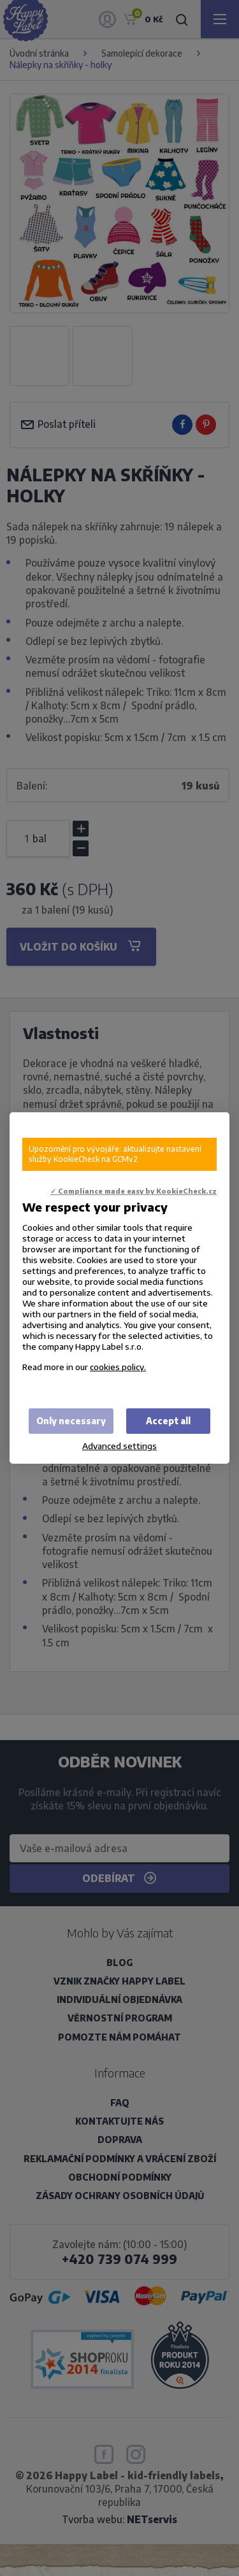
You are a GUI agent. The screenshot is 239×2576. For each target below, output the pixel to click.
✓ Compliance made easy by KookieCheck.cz (133, 1191)
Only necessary (71, 1420)
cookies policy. (118, 1366)
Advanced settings (119, 1445)
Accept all (168, 1420)
